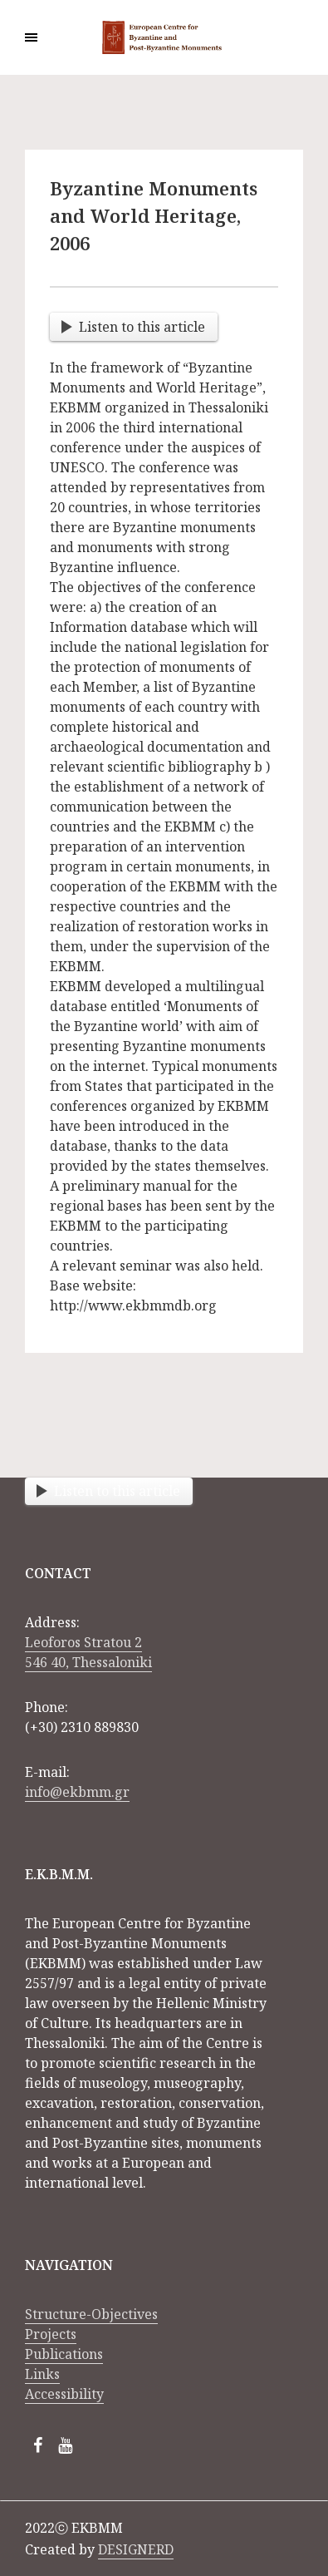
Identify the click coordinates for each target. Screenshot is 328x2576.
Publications (64, 2354)
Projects (50, 2334)
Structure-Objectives (91, 2314)
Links (42, 2374)
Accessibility (64, 2394)
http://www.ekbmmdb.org (133, 1305)
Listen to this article (133, 327)
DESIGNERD (136, 2549)
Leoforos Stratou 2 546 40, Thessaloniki (88, 1652)
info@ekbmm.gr (77, 1792)
